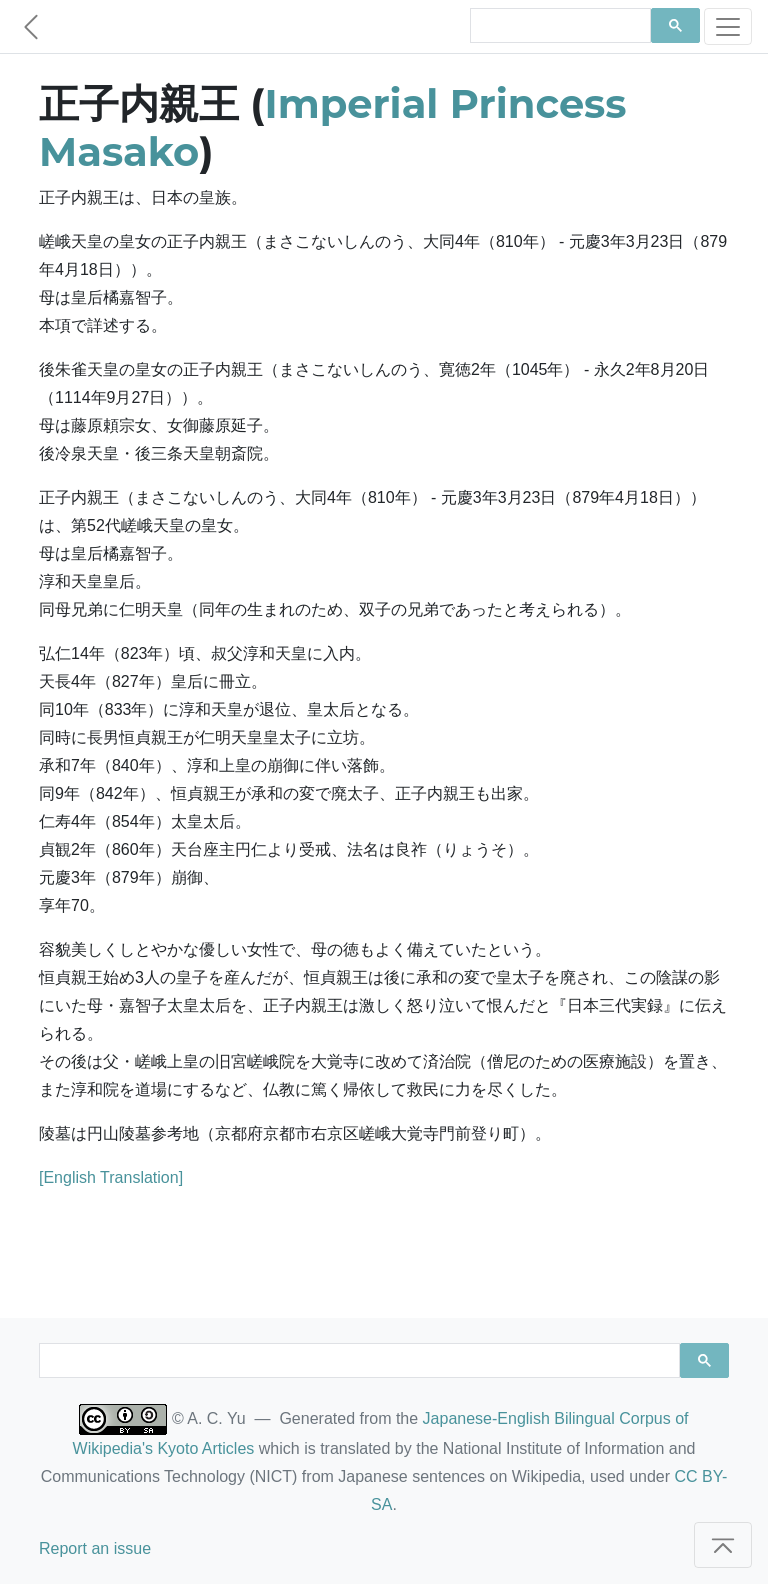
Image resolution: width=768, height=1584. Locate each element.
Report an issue (95, 1548)
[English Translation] (111, 1177)
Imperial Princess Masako (333, 127)
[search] (558, 26)
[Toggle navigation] (728, 26)
